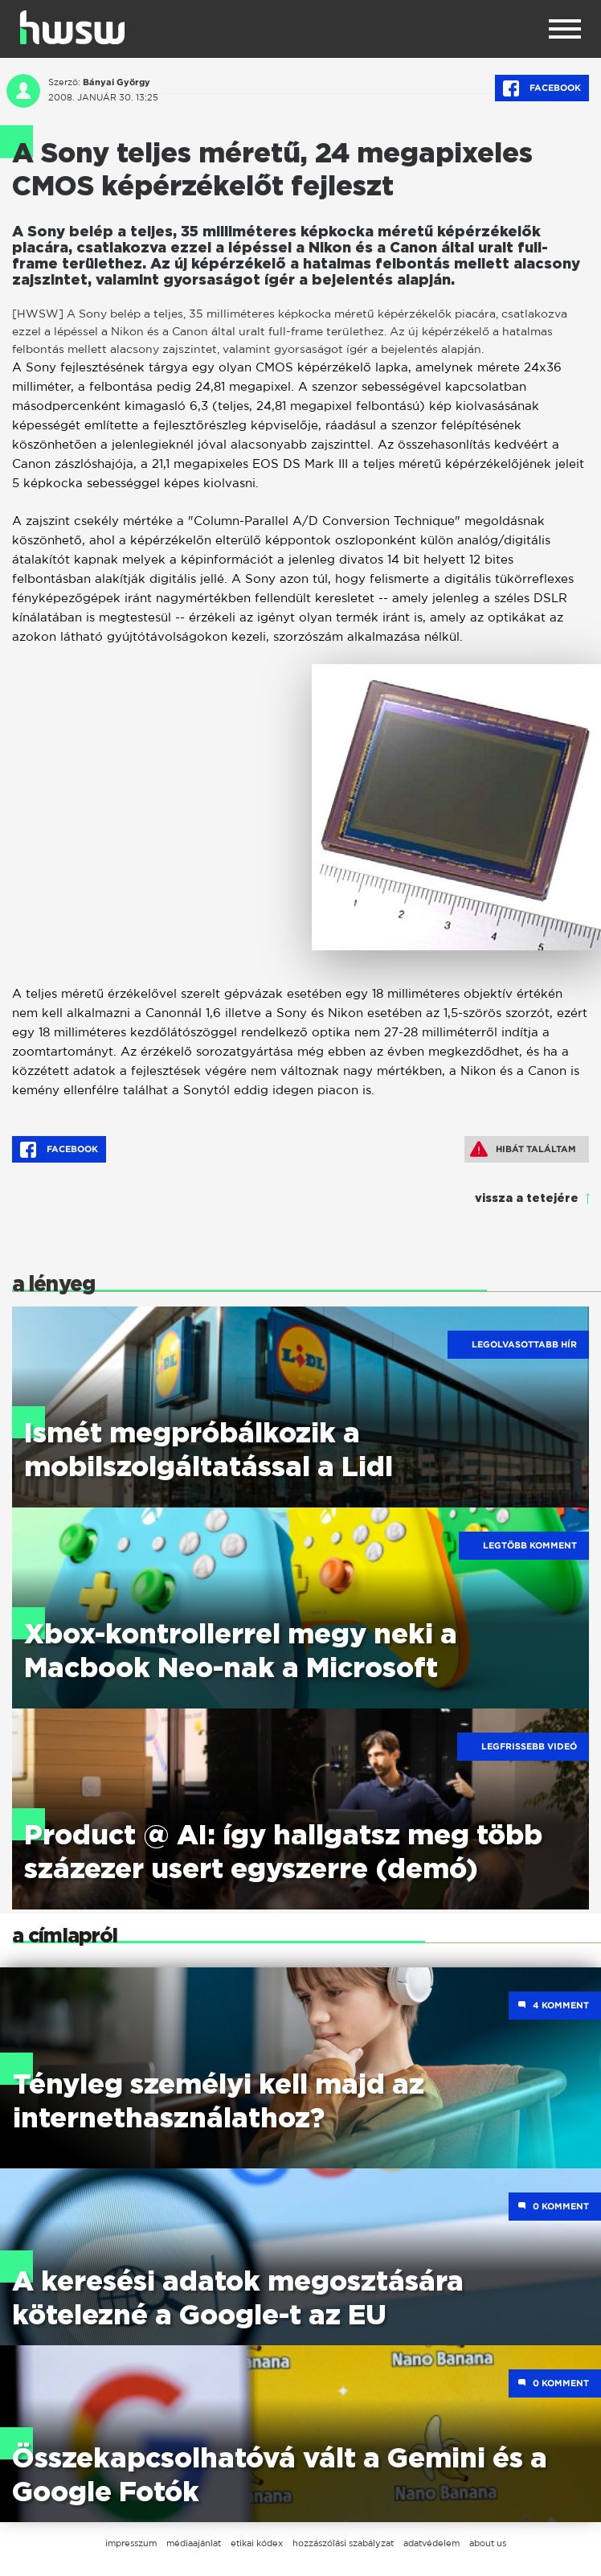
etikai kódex (257, 2543)
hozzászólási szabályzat (343, 2543)
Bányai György (116, 82)
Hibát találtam (523, 1149)
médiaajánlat (193, 2543)
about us (487, 2543)
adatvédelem (431, 2543)
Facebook (542, 88)
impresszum (131, 2543)
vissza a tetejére (527, 1198)
